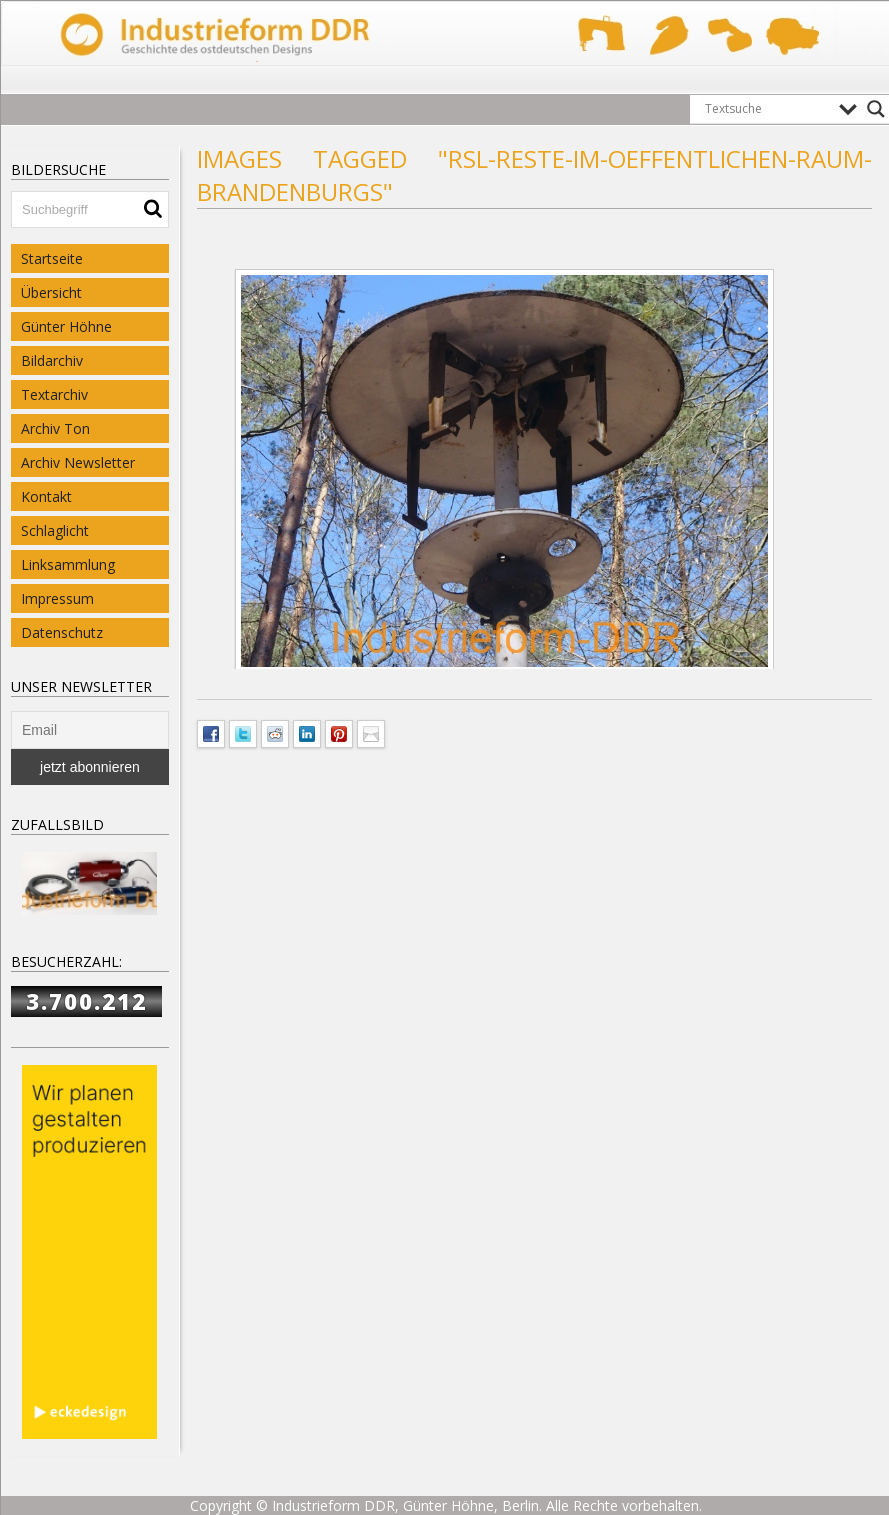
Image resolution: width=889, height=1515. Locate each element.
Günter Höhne (66, 326)
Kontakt (46, 496)
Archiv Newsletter (78, 462)
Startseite (52, 258)
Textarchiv (54, 394)
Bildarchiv (52, 360)
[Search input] (767, 109)
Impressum (57, 598)
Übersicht (51, 292)
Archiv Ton (55, 428)
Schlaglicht (55, 530)
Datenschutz (62, 632)
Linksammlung (68, 564)
